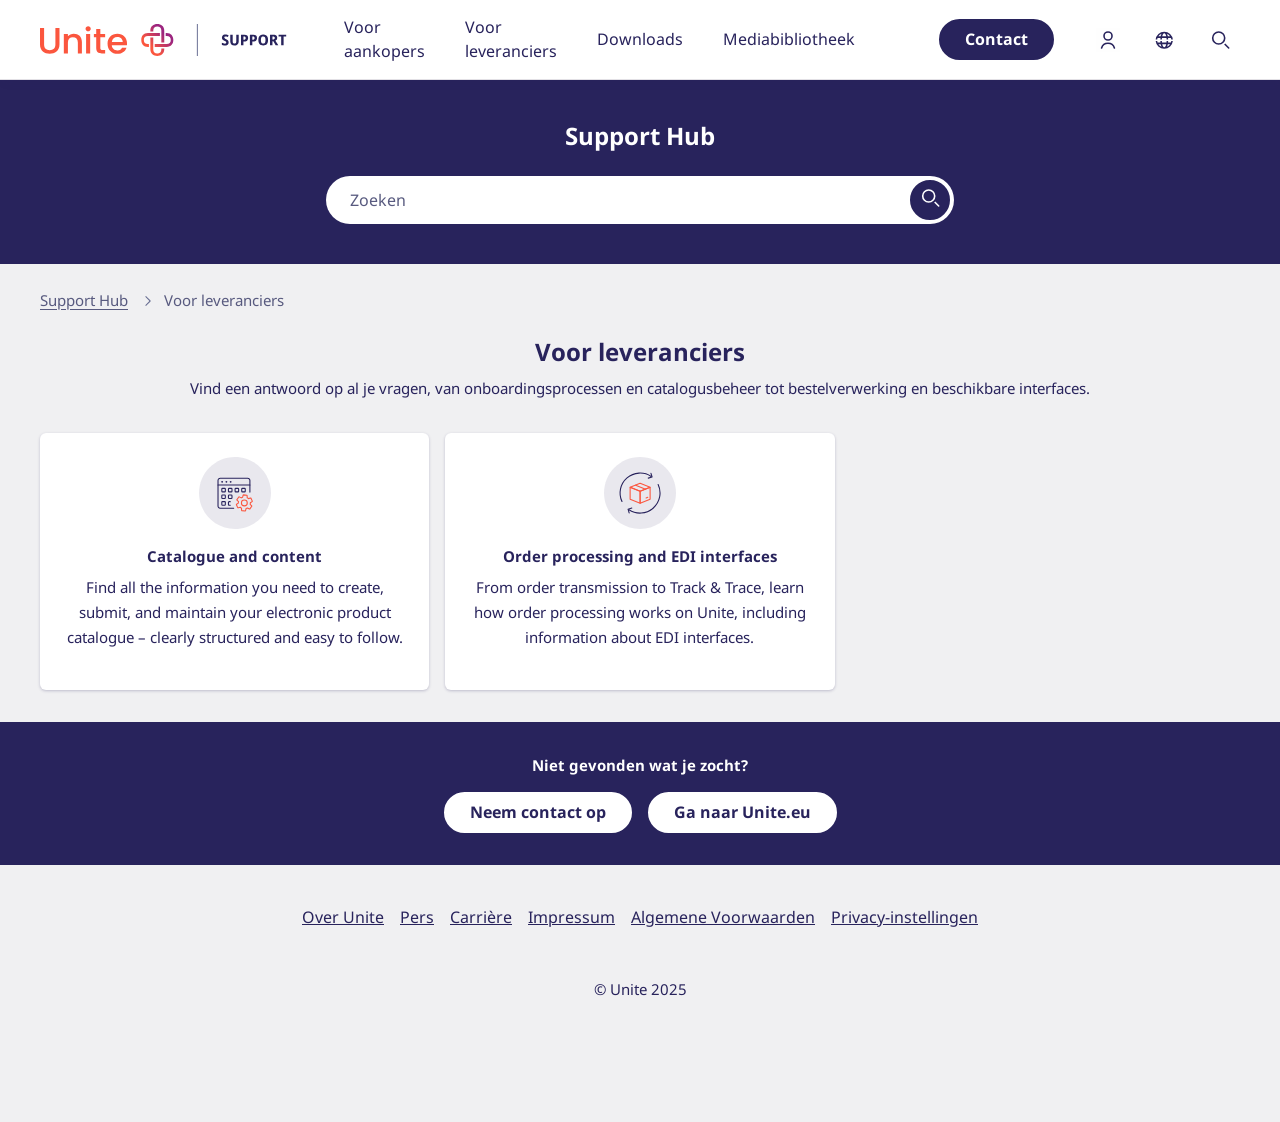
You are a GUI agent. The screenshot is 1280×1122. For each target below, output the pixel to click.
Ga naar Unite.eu (742, 812)
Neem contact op (538, 812)
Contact (996, 39)
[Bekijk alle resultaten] (930, 200)
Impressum (571, 917)
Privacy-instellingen (904, 917)
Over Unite (343, 917)
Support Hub (84, 300)
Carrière (481, 917)
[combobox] (640, 200)
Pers (417, 917)
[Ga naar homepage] (176, 40)
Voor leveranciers (224, 300)
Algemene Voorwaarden (723, 917)
